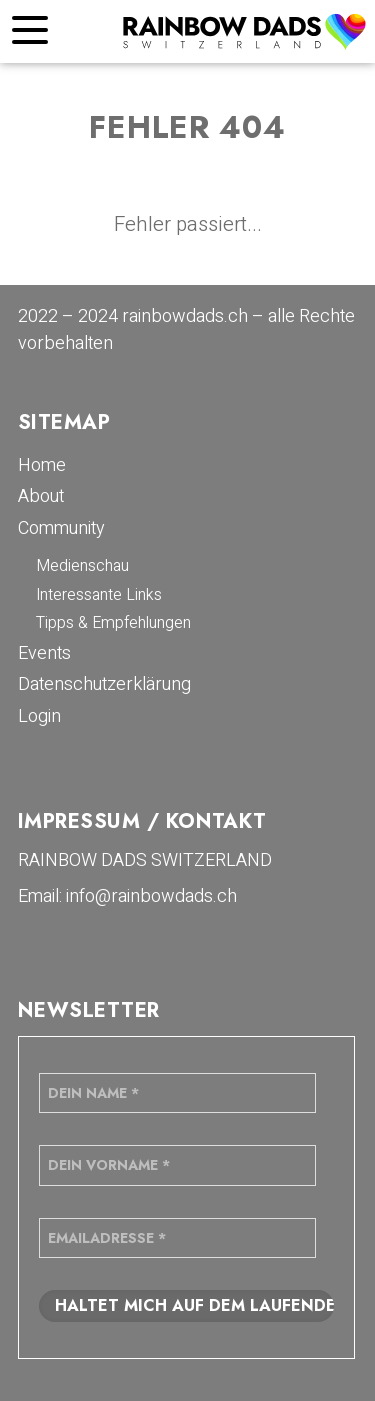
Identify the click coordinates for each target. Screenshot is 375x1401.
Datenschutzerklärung (104, 684)
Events (44, 653)
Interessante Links (99, 595)
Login (39, 716)
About (41, 496)
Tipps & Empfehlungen (113, 623)
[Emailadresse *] (177, 1238)
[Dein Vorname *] (177, 1165)
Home (42, 465)
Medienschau (82, 566)
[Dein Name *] (177, 1093)
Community (61, 528)
